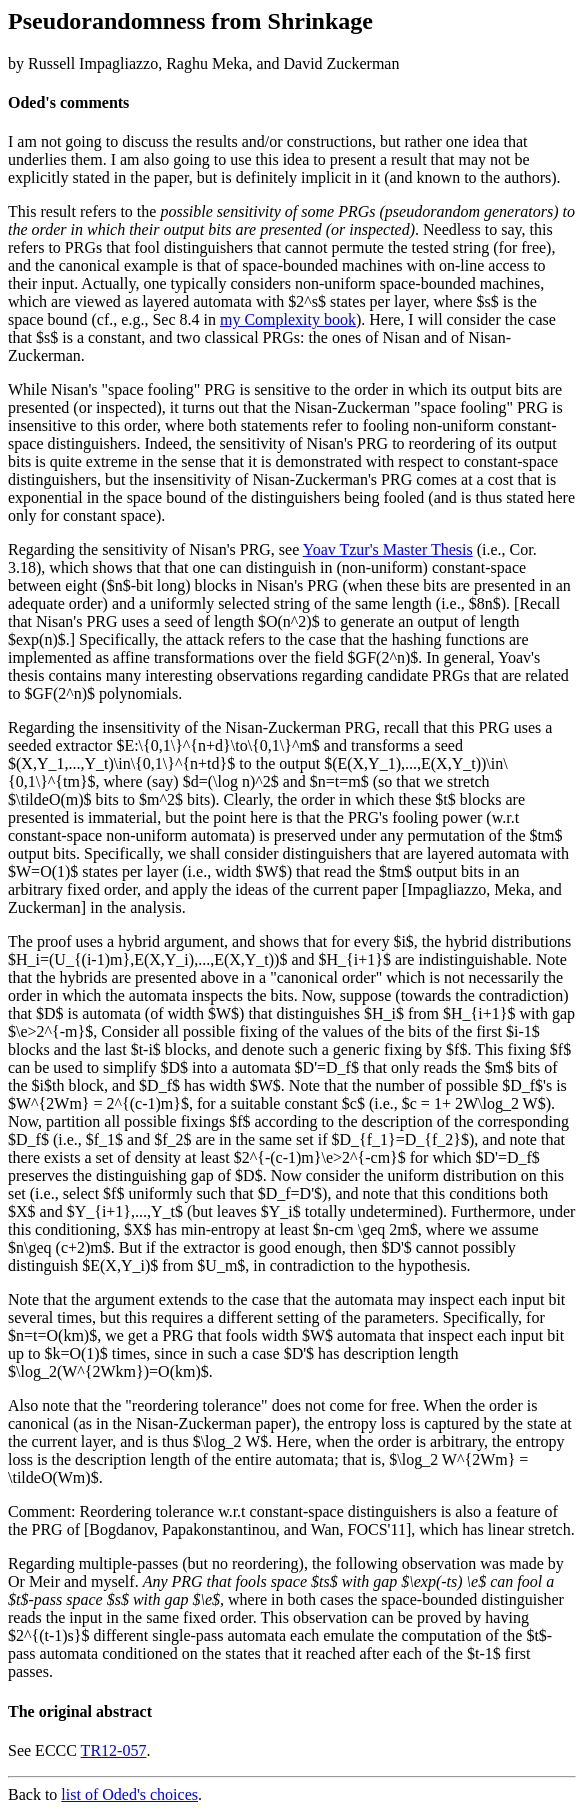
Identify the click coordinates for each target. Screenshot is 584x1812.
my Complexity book (288, 319)
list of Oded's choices (129, 1794)
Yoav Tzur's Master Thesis (388, 549)
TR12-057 (114, 1750)
